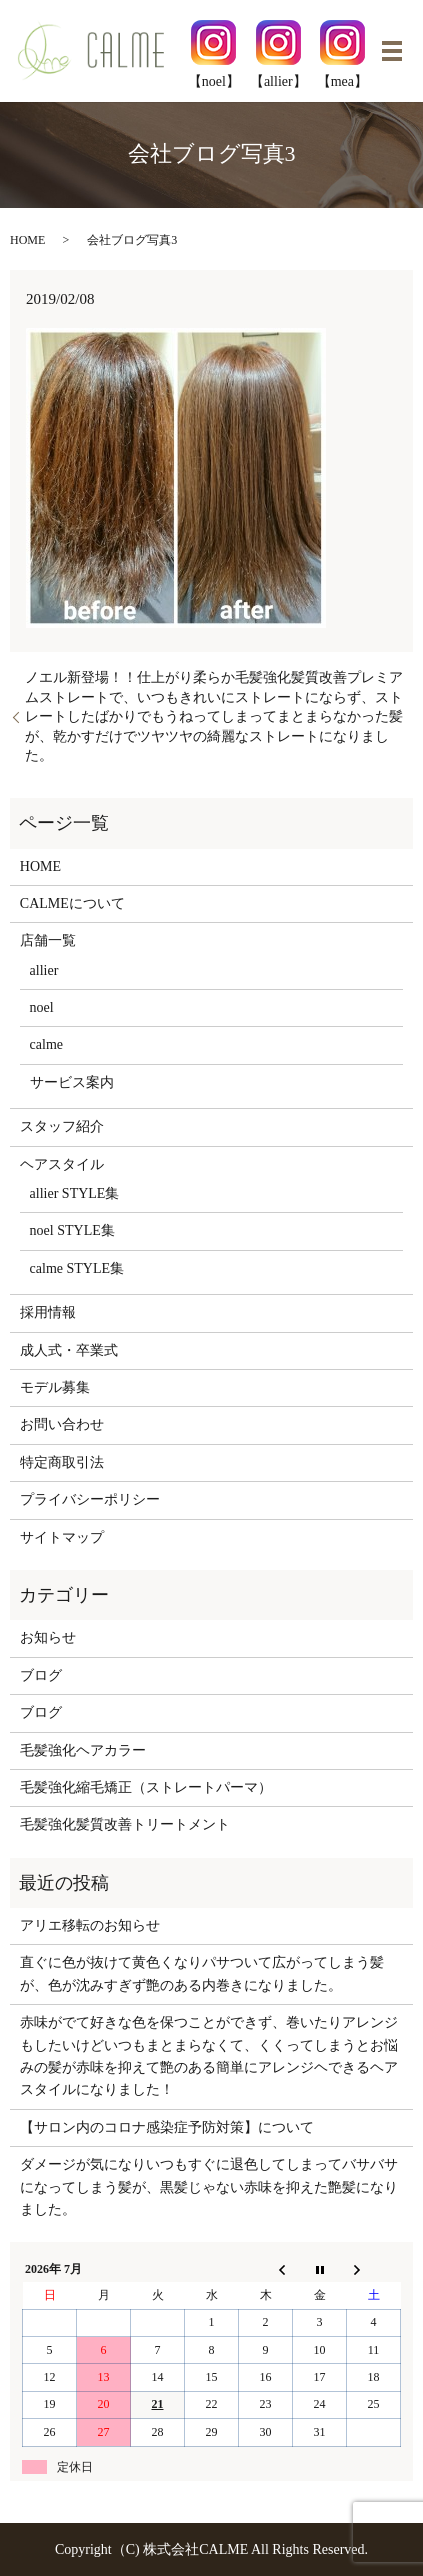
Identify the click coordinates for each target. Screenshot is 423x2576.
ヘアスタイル (62, 1164)
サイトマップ (62, 1537)
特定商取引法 (62, 1462)
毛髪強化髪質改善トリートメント (125, 1824)
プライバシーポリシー (90, 1499)
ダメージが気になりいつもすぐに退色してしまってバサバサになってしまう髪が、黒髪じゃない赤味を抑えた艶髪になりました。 (209, 2187)
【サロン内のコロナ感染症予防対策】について (167, 2127)
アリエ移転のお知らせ (90, 1925)
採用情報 (48, 1312)
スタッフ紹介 (62, 1126)
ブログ (41, 1675)
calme (46, 1044)
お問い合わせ (62, 1424)
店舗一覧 (48, 940)
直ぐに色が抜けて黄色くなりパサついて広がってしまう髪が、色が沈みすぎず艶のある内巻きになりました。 (202, 1973)
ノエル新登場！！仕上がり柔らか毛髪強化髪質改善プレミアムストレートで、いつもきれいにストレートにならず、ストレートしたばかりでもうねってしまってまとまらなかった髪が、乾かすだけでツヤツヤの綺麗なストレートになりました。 (214, 716)
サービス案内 (72, 1082)
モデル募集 (55, 1387)
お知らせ (48, 1637)
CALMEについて (72, 903)
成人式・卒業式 (69, 1350)
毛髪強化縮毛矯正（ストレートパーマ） (146, 1787)
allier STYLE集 (75, 1193)
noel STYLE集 (72, 1230)
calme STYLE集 (77, 1268)
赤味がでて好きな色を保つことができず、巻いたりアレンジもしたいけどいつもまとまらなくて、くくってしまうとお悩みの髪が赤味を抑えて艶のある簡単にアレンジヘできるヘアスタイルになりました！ (209, 2056)
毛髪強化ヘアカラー (83, 1750)
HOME (27, 240)
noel (42, 1007)
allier (44, 970)
